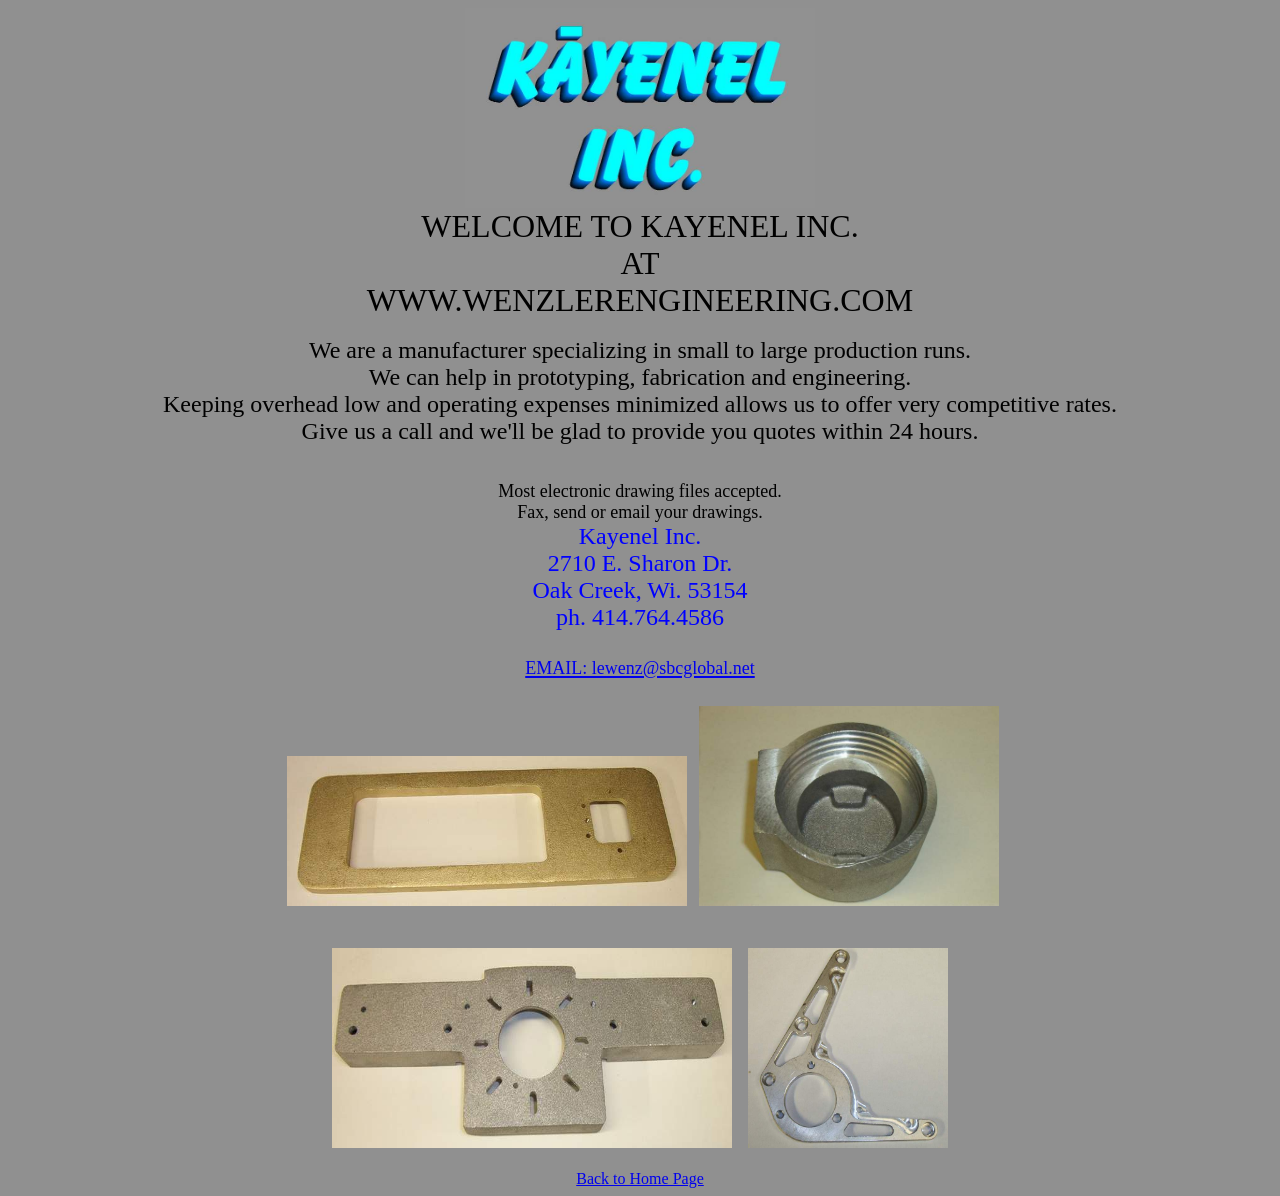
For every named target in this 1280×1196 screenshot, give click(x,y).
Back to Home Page (640, 1178)
